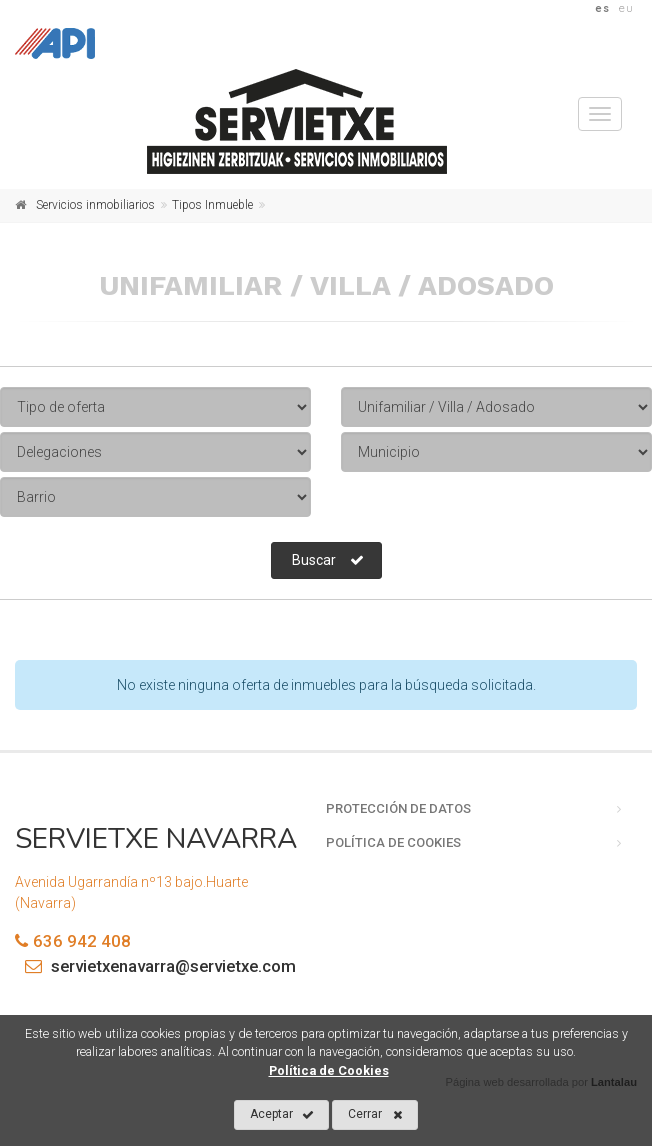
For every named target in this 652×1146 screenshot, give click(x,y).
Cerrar (375, 1115)
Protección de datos (398, 808)
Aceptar (282, 1115)
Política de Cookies (329, 1070)
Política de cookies (393, 842)
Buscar (328, 560)
